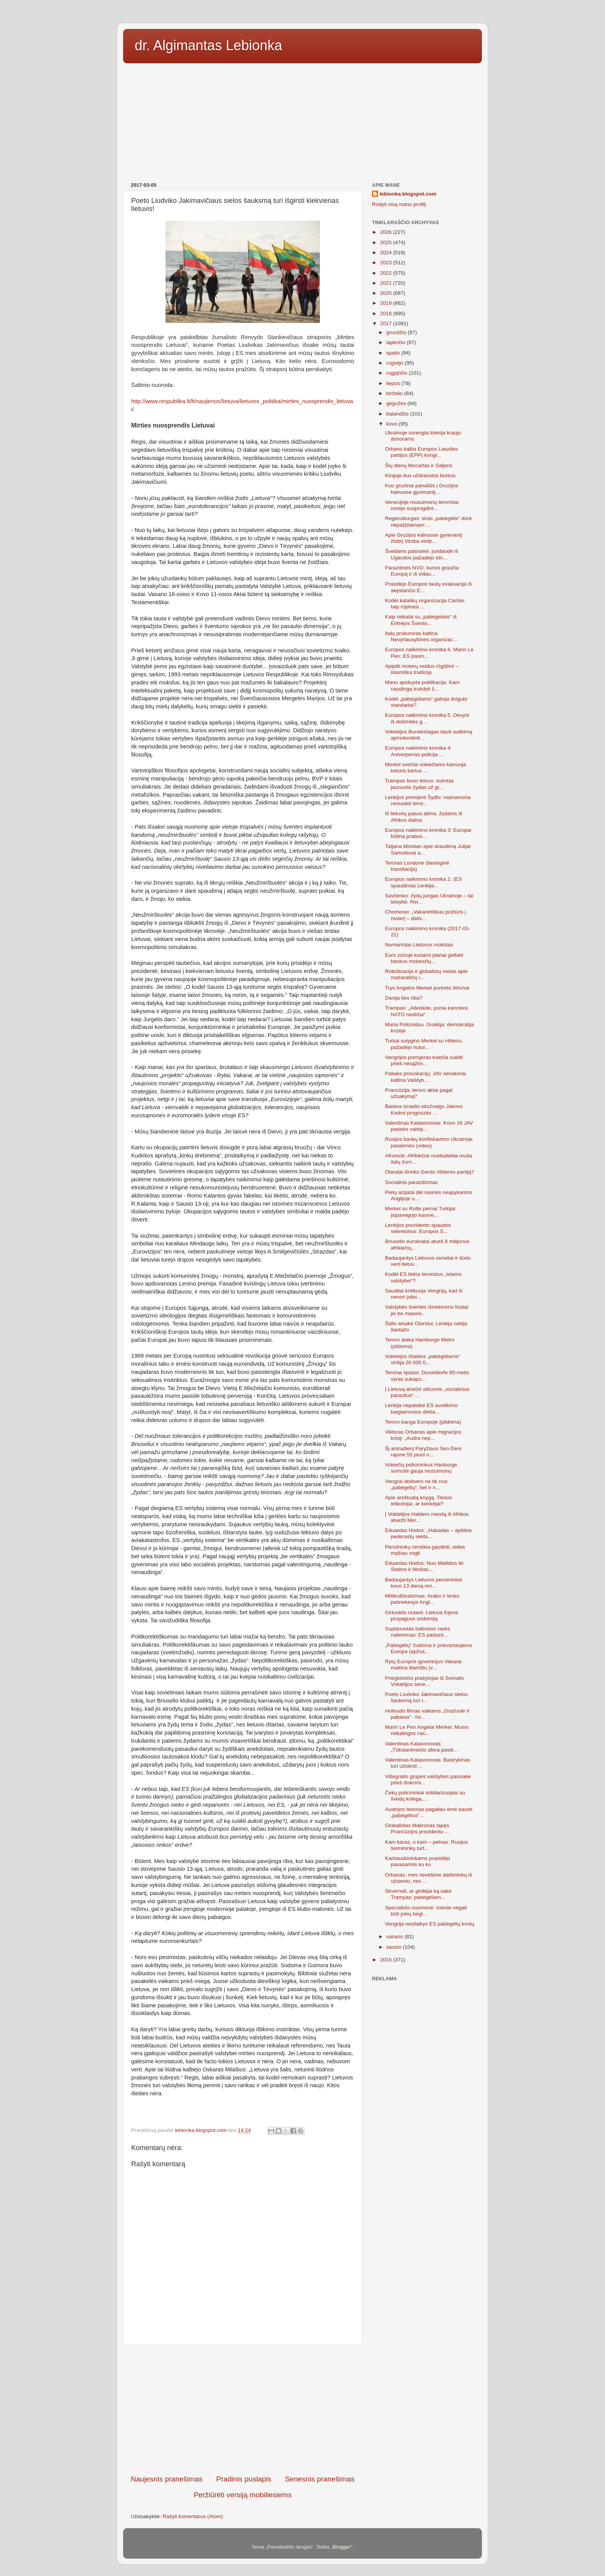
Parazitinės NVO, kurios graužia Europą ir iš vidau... (422, 571)
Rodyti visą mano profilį (399, 204)
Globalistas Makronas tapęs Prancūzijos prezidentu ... (417, 1828)
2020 (386, 293)
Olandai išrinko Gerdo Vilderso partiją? (429, 1172)
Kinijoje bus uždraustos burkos (420, 475)
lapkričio (396, 342)
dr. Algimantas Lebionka (208, 45)
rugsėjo (395, 363)
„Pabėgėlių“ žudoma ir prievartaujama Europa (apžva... (428, 1648)
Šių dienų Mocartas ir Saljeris (419, 465)
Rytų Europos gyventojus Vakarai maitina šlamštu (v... (423, 1665)
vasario (395, 1936)
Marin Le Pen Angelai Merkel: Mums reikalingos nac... (427, 1730)
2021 (386, 283)
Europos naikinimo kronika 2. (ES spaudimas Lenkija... (423, 882)
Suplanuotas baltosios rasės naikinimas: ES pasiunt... (417, 1632)
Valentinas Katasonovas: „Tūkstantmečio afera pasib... (421, 1747)
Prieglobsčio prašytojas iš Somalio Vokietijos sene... (424, 1681)
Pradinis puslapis (243, 2479)
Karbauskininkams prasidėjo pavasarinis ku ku (417, 1861)
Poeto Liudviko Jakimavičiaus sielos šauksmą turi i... (426, 1697)
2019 (386, 303)
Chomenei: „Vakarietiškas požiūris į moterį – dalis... (425, 915)
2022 (386, 273)
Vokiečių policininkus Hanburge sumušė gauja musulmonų (421, 1468)
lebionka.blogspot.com (408, 194)
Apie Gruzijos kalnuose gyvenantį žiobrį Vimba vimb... (423, 538)
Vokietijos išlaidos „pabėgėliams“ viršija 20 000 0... (422, 1359)
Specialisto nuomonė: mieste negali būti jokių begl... (426, 1911)
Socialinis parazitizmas (411, 1182)
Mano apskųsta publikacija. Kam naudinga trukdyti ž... (422, 685)
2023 (386, 262)
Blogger (342, 2547)
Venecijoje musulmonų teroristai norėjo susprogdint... (422, 505)
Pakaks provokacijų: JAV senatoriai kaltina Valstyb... (425, 1077)
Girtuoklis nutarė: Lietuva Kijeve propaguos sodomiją (421, 1616)
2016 (386, 1960)
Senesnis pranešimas (320, 2479)
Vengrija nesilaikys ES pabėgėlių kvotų (429, 1924)
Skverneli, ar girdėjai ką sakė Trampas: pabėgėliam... (418, 1894)
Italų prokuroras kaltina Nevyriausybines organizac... (421, 636)
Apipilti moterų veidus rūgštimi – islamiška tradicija (422, 669)
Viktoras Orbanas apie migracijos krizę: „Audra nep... (423, 1435)
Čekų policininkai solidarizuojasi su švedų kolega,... (425, 1796)
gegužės (396, 403)
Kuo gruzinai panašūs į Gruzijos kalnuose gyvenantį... (421, 489)
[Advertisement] (302, 120)
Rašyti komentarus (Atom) (193, 2516)
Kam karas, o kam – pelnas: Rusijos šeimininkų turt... (426, 1845)
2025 (386, 242)
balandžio (398, 414)
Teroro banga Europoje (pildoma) (423, 1422)
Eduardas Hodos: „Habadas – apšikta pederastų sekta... (428, 1533)
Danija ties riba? (403, 998)
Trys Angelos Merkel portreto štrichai (427, 988)
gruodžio (397, 332)
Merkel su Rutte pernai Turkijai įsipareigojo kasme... (420, 1212)
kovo (392, 424)
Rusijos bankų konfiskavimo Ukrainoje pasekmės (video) (429, 1142)
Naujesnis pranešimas (167, 2479)
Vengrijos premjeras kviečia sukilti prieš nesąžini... (424, 1060)
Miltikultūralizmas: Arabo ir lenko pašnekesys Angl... (422, 1599)
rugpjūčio (397, 373)
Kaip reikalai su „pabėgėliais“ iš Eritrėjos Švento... (421, 620)
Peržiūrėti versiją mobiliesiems (243, 2495)
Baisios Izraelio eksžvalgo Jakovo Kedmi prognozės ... (424, 1109)
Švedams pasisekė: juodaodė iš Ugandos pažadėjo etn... (421, 554)
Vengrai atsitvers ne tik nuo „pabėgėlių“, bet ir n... (416, 1484)
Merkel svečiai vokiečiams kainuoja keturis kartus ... (425, 768)
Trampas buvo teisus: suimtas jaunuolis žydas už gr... (419, 784)
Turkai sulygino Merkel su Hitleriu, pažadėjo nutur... (424, 1044)
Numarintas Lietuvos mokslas (419, 945)
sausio (394, 1947)
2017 (386, 323)
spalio (393, 353)
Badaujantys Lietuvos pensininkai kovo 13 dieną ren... (423, 1583)
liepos (393, 383)
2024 (386, 252)
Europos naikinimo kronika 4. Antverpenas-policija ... (418, 751)
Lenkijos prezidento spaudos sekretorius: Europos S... (418, 1228)
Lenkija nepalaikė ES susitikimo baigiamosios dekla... (421, 1408)
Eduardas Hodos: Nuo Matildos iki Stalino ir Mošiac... (424, 1566)
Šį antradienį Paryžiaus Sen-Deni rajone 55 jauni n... (423, 1452)
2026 (386, 232)
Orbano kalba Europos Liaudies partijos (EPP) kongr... (421, 452)
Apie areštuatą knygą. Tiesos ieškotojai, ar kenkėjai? (418, 1501)
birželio (395, 393)
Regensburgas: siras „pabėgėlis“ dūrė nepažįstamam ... (428, 521)
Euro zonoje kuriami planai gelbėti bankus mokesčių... (424, 958)
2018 (386, 313)
